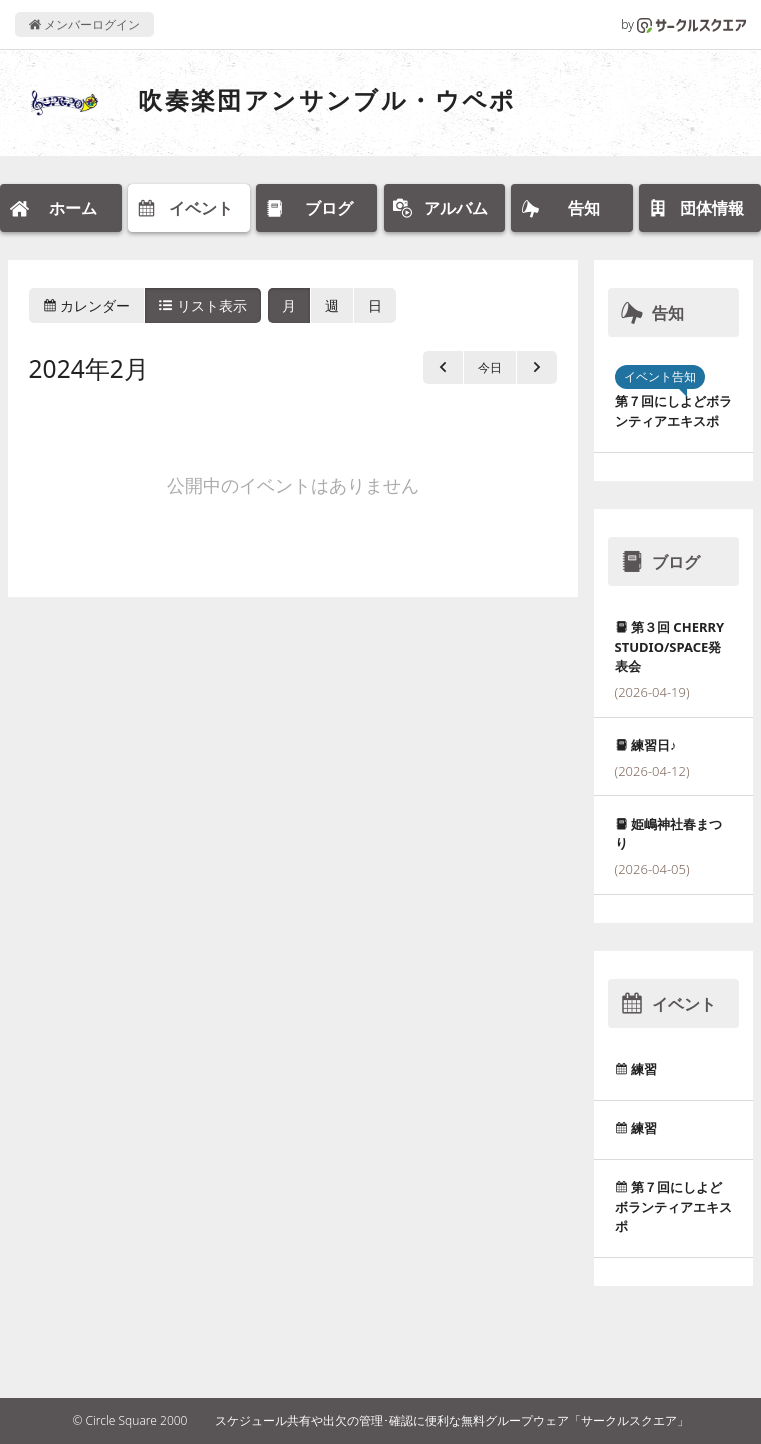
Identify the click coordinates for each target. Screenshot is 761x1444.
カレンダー (87, 305)
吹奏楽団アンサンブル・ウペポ (327, 99)
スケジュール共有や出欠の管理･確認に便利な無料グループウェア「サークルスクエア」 (452, 1420)
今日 (490, 367)
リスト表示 (203, 305)
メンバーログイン (84, 24)
